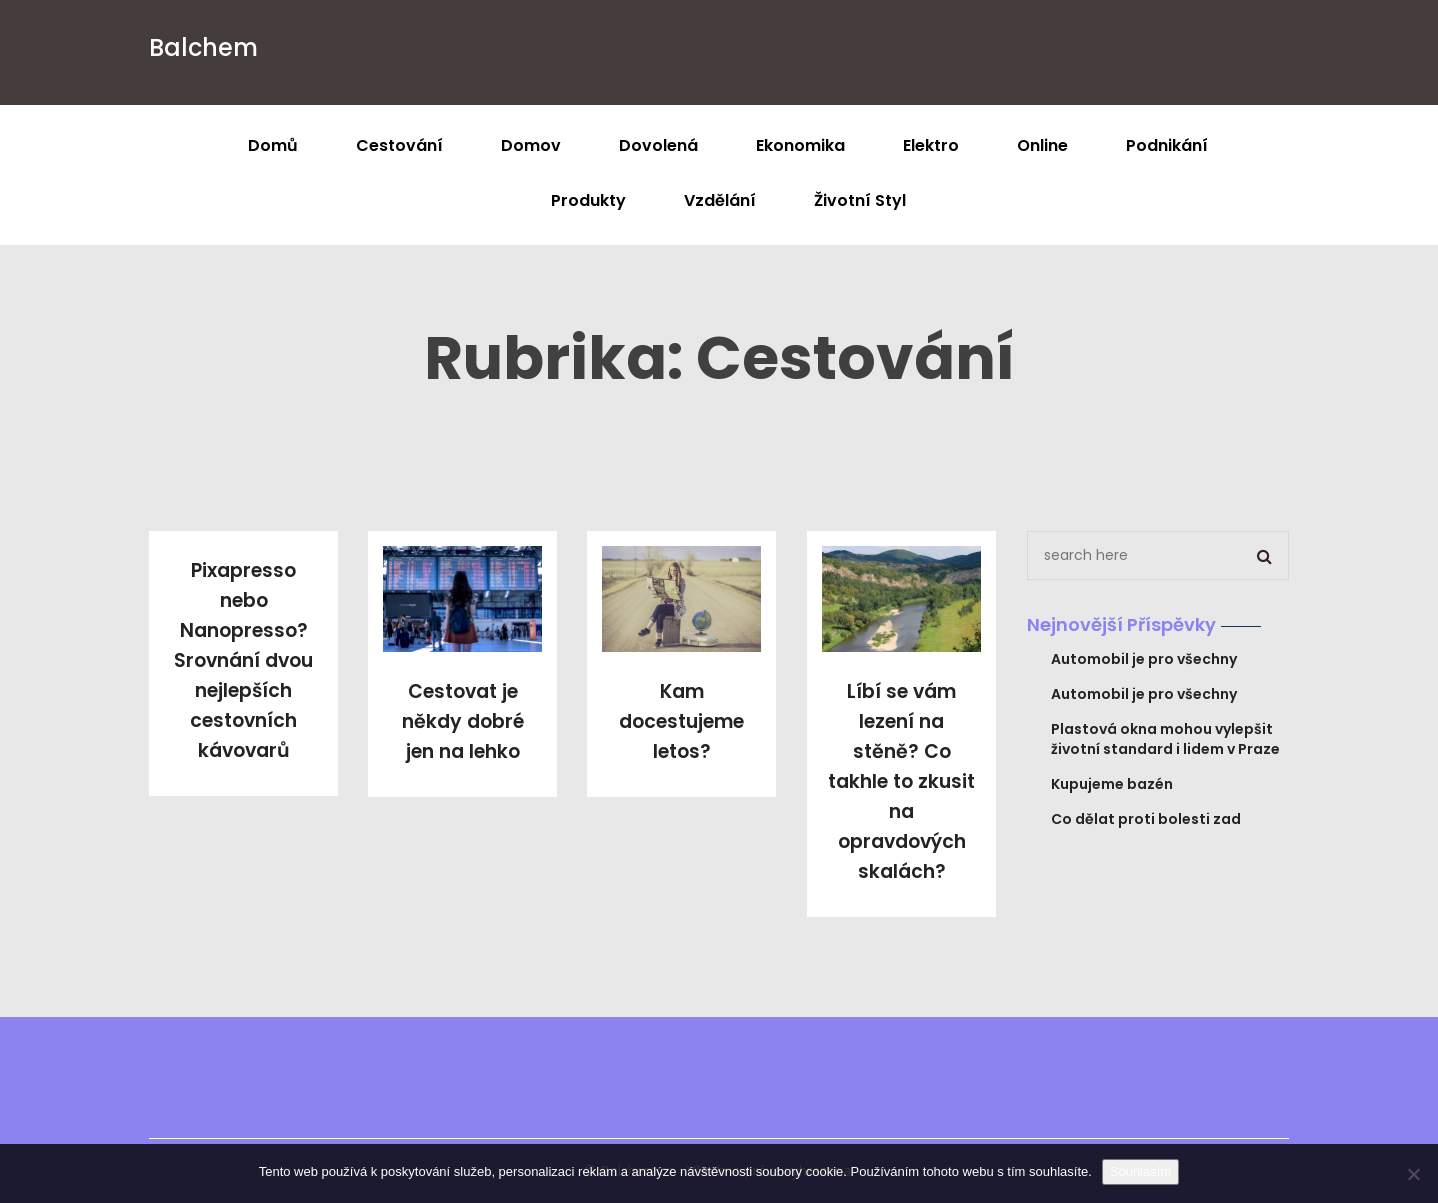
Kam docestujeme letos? (681, 721)
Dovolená (658, 145)
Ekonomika (800, 145)
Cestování (399, 145)
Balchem (203, 47)
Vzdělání (720, 200)
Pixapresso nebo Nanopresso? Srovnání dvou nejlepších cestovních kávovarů (243, 660)
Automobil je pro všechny (1144, 659)
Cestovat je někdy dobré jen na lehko (463, 721)
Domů (273, 145)
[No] (1413, 1174)
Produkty (588, 200)
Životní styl (860, 200)
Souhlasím (1140, 1171)
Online (1042, 145)
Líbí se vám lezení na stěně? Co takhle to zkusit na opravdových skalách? (901, 781)
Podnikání (1167, 145)
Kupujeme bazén (1112, 784)
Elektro (931, 145)
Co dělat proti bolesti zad (1146, 819)
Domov (531, 145)
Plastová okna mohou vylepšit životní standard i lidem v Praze (1165, 739)
